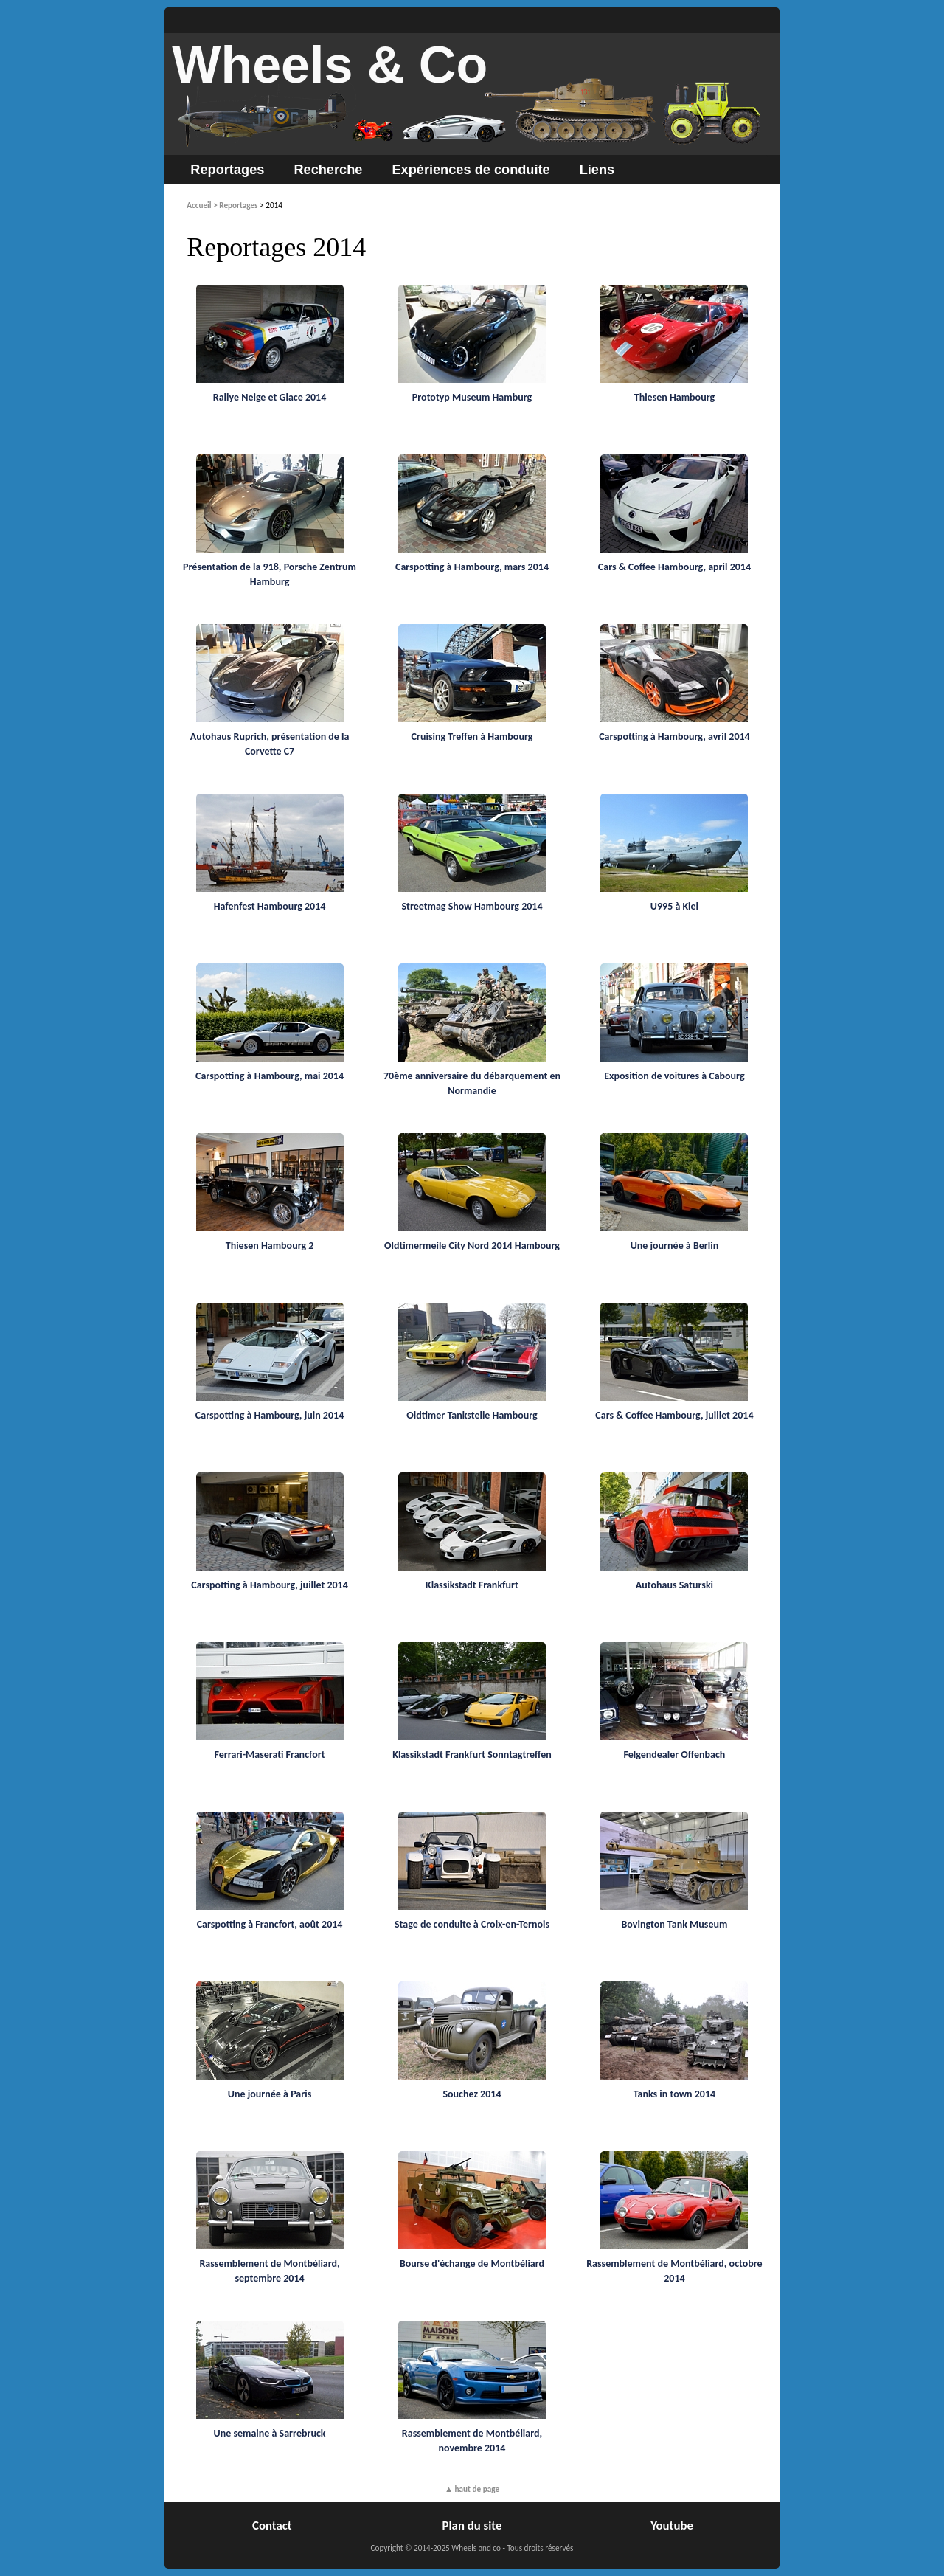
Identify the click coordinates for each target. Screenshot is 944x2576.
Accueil (199, 205)
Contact (272, 2525)
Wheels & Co (329, 65)
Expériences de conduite (470, 169)
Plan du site (472, 2525)
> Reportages (235, 205)
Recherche (328, 169)
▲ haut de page (472, 2489)
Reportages (227, 169)
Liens (597, 169)
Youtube (671, 2525)
